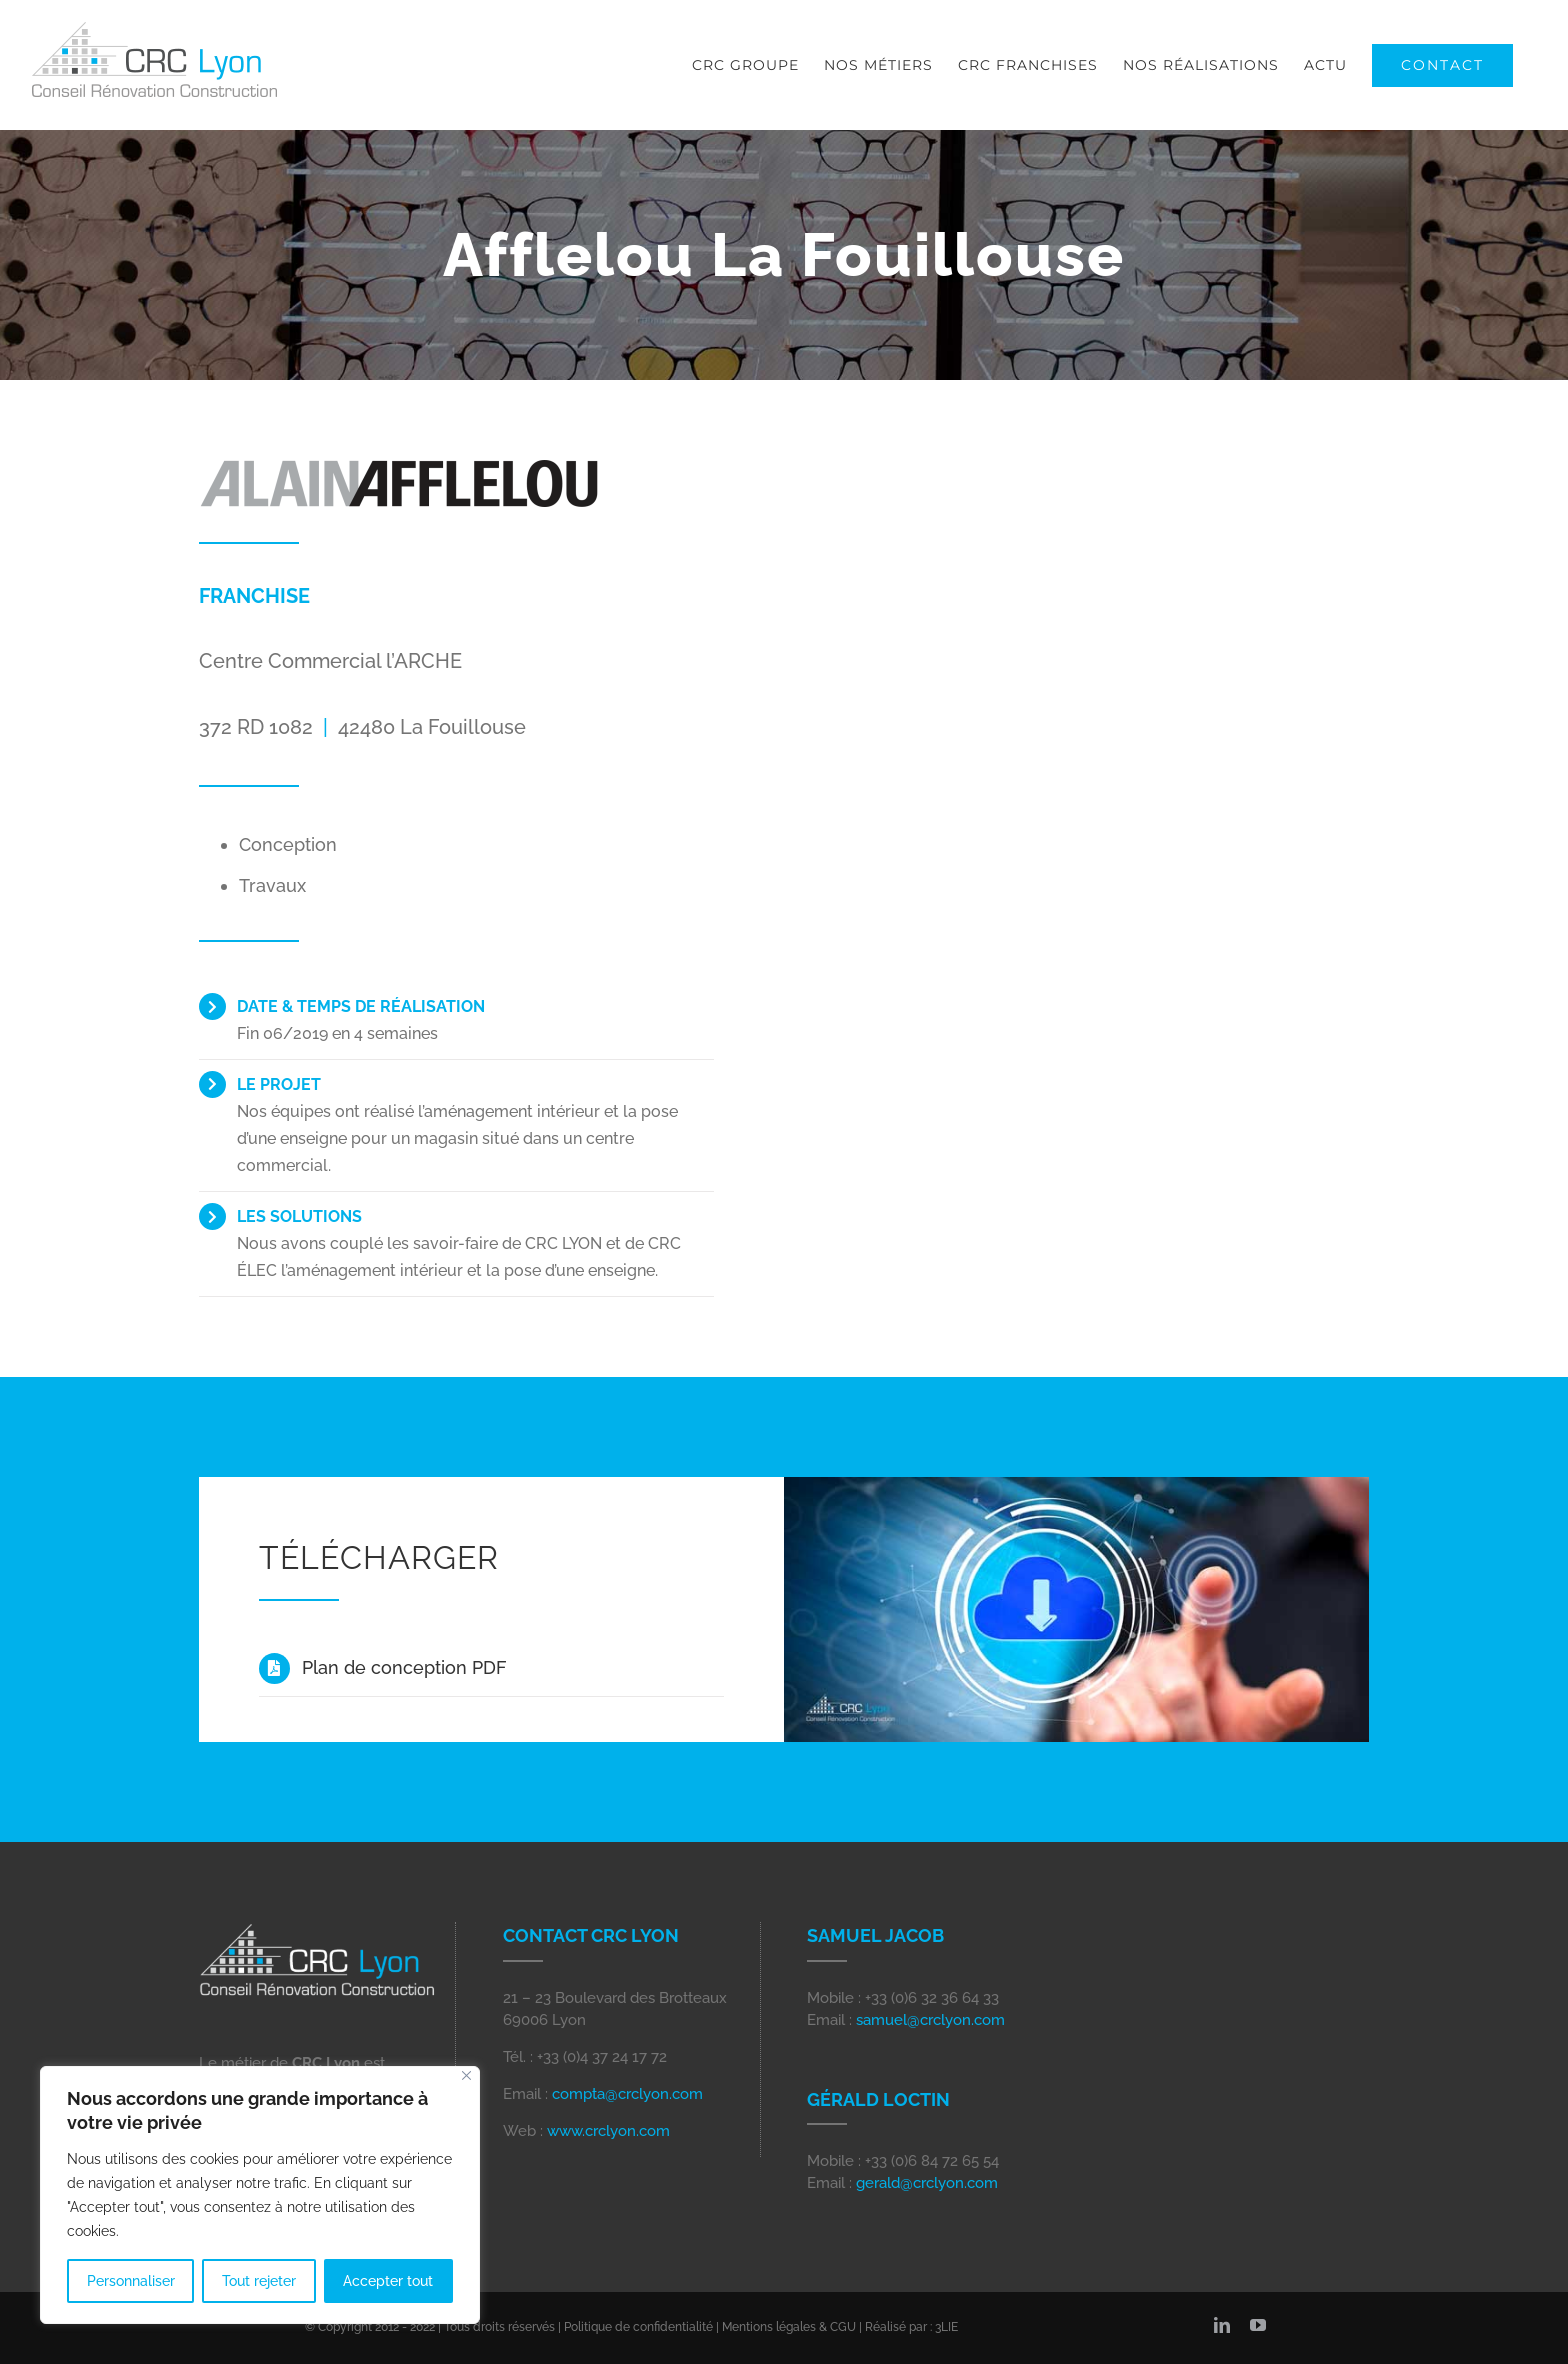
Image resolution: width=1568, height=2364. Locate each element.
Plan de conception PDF (404, 1667)
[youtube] (1258, 2325)
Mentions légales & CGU (789, 2327)
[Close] (466, 2075)
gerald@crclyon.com (927, 2183)
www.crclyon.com (608, 2131)
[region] (260, 2195)
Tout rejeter (259, 2281)
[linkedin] (1222, 2325)
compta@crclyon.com (627, 2094)
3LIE (946, 2327)
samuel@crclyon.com (930, 2020)
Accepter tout (388, 2281)
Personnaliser (131, 2281)
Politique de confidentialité (638, 2327)
